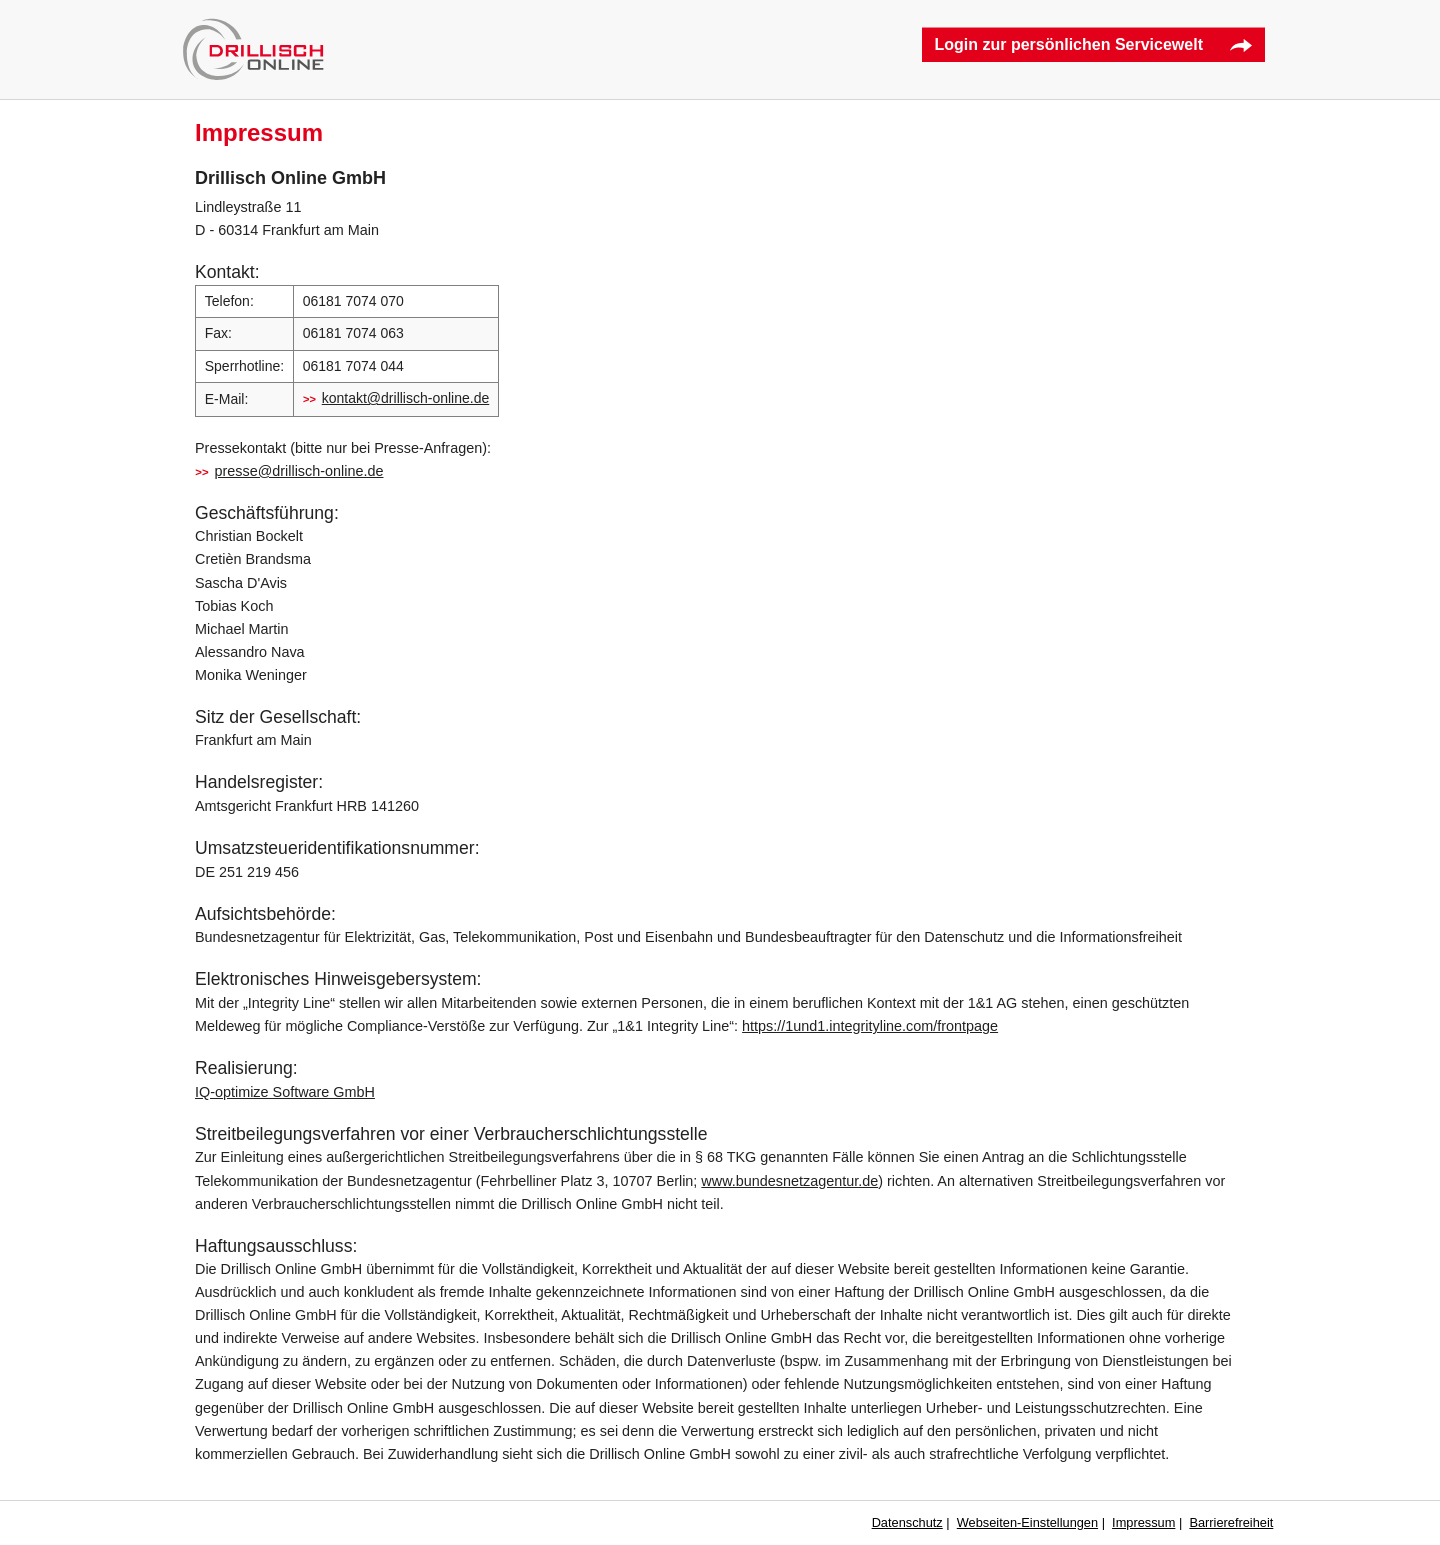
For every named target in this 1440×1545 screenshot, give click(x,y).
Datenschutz (907, 1522)
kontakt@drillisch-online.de (406, 398)
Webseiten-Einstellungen (1027, 1522)
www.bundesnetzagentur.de (789, 1181)
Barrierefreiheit (1231, 1522)
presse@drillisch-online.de (298, 471)
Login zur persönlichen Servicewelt (1068, 44)
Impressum (1143, 1522)
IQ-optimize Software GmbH (285, 1092)
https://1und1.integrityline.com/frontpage (870, 1026)
